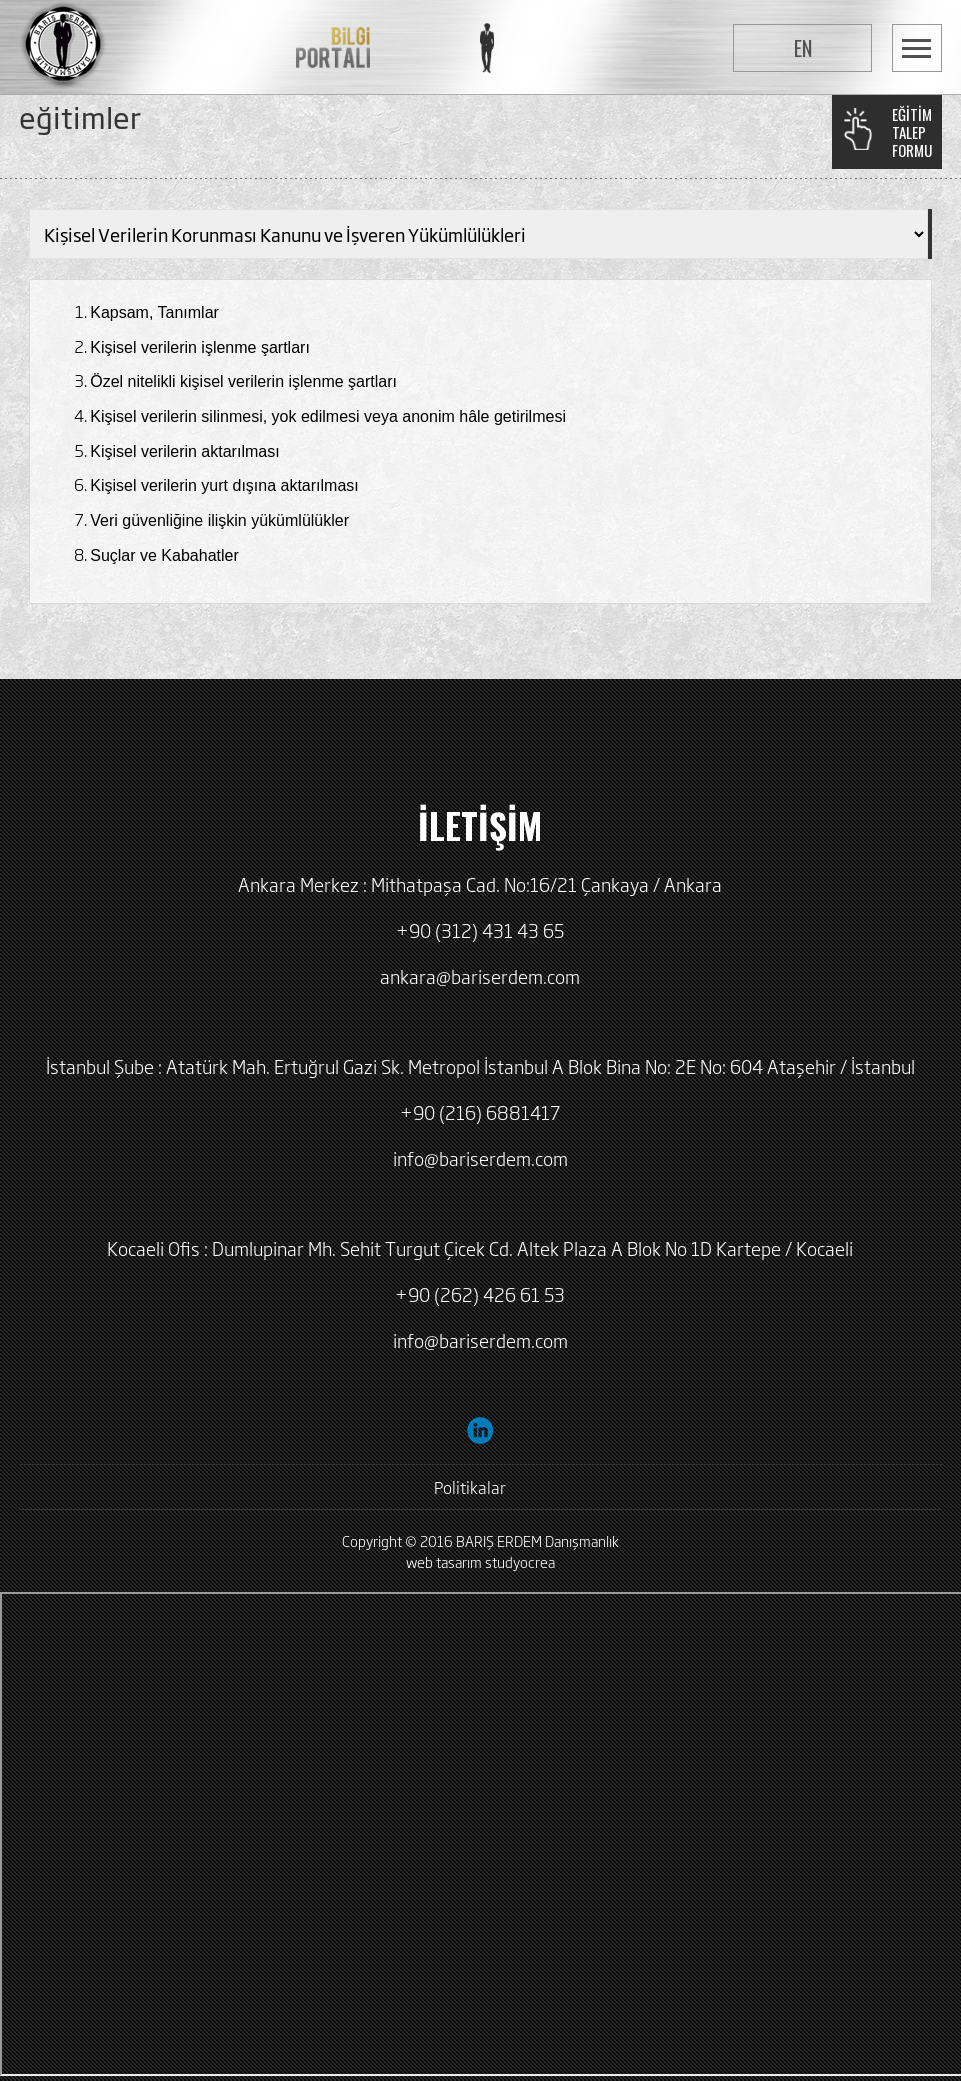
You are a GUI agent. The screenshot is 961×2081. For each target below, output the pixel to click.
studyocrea (520, 1561)
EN (803, 48)
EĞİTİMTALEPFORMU (912, 132)
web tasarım (444, 1561)
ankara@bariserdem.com (480, 976)
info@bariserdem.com (480, 1158)
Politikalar (470, 1487)
